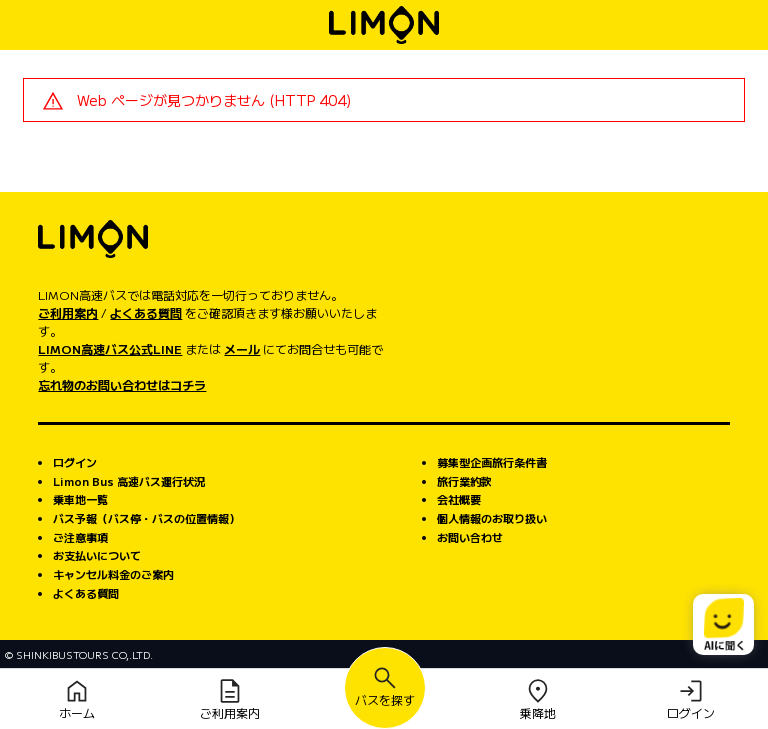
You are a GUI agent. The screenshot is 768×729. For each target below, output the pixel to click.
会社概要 (459, 499)
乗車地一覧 (80, 499)
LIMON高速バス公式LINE (110, 348)
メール (242, 348)
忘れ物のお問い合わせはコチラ (122, 384)
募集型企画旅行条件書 (492, 462)
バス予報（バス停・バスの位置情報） (146, 518)
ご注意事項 (80, 537)
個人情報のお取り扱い (492, 518)
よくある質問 (146, 312)
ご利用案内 (68, 312)
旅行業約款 (464, 481)
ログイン (75, 462)
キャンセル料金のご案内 (113, 574)
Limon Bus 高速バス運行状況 (129, 481)
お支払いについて (97, 555)
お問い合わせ (470, 537)
